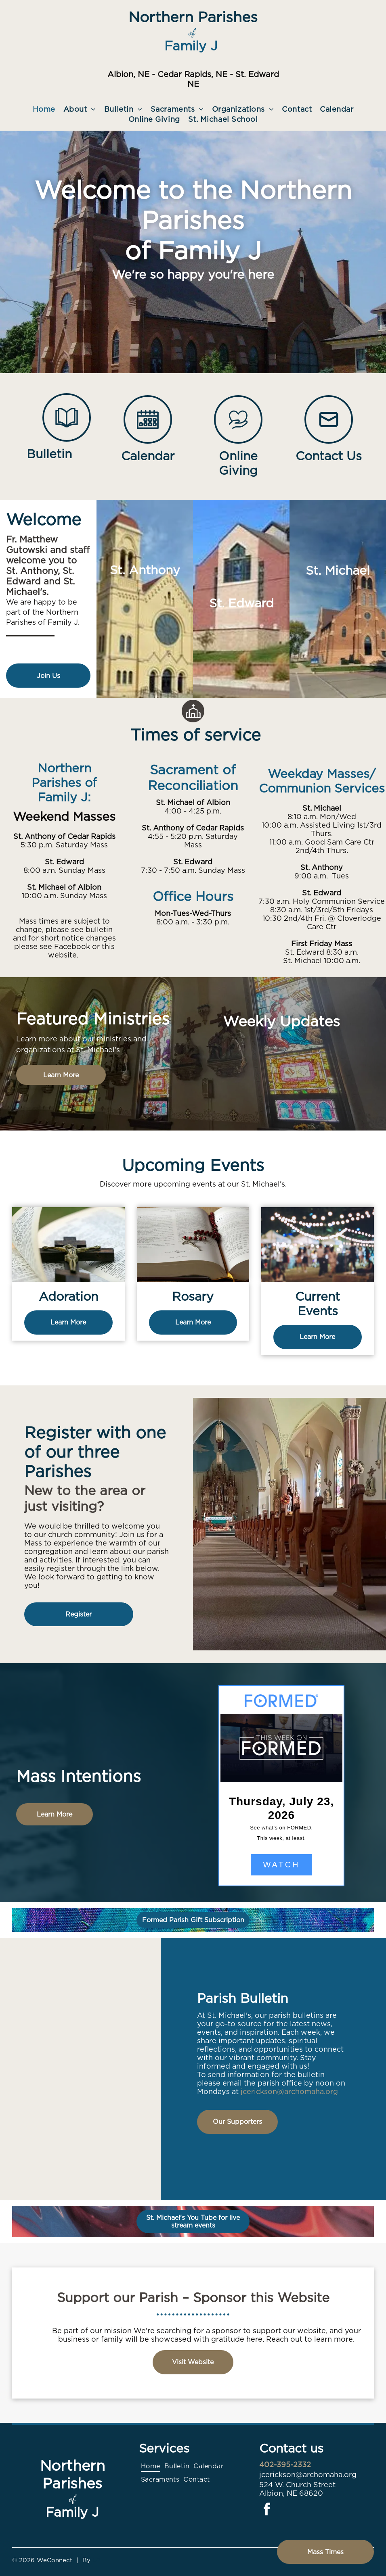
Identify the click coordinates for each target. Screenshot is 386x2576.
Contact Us (329, 455)
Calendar (147, 455)
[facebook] (266, 2510)
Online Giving (238, 463)
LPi (97, 2560)
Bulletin (49, 453)
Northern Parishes (193, 17)
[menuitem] (44, 109)
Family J (191, 46)
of (192, 32)
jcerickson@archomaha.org (289, 2091)
